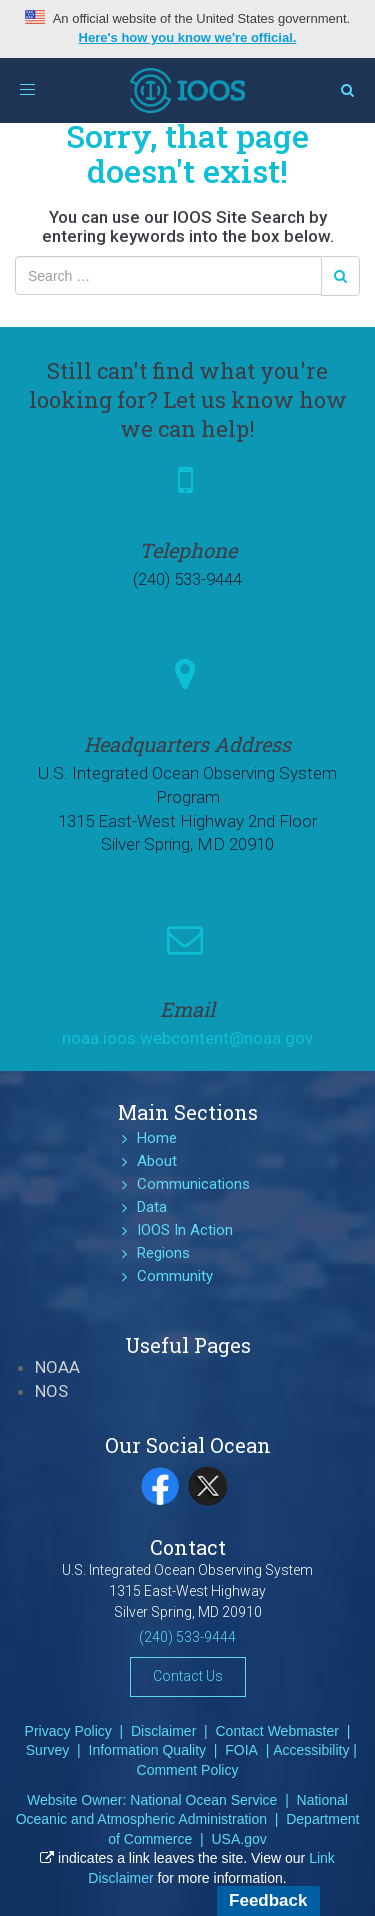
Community (175, 1276)
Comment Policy (188, 1770)
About (157, 1161)
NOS (51, 1391)
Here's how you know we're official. (188, 37)
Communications (193, 1184)
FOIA (241, 1750)
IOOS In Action (185, 1230)
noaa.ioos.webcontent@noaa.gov (187, 1038)
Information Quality (148, 1750)
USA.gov (238, 1839)
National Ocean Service (203, 1800)
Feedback (268, 1900)
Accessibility (311, 1750)
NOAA (57, 1367)
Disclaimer (163, 1731)
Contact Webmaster (277, 1731)
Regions (163, 1253)
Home (157, 1138)
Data (152, 1207)
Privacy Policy (68, 1731)
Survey (48, 1750)
